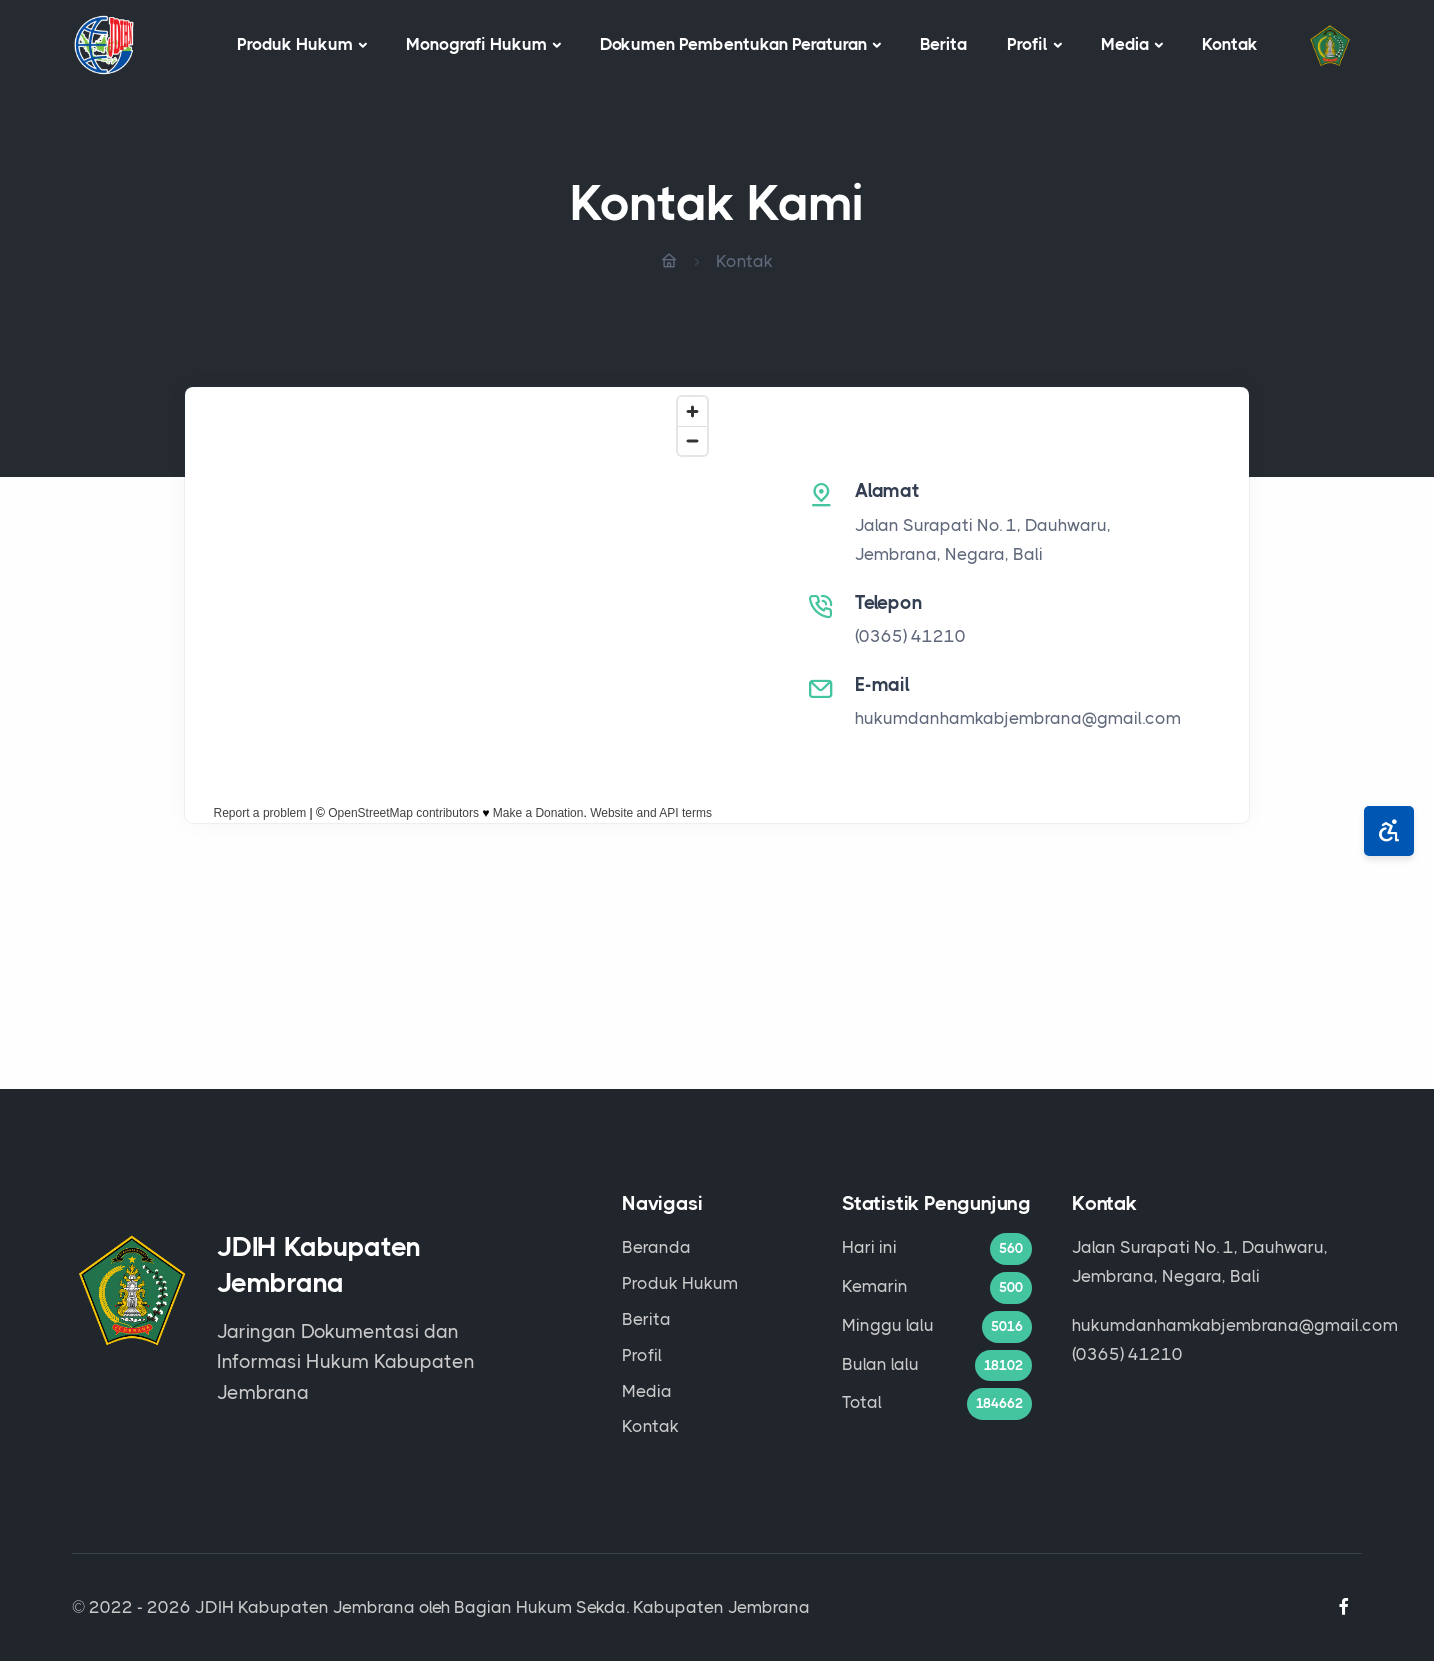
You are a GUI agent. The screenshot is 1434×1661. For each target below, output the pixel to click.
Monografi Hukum (476, 44)
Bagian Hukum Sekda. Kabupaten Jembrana (632, 1607)
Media (1125, 44)
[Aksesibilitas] (1389, 831)
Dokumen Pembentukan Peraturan (733, 44)
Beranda (656, 1247)
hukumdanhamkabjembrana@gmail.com (1018, 718)
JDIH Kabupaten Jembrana (305, 1607)
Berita (943, 44)
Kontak (1230, 44)
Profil (1027, 44)
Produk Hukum (295, 44)
